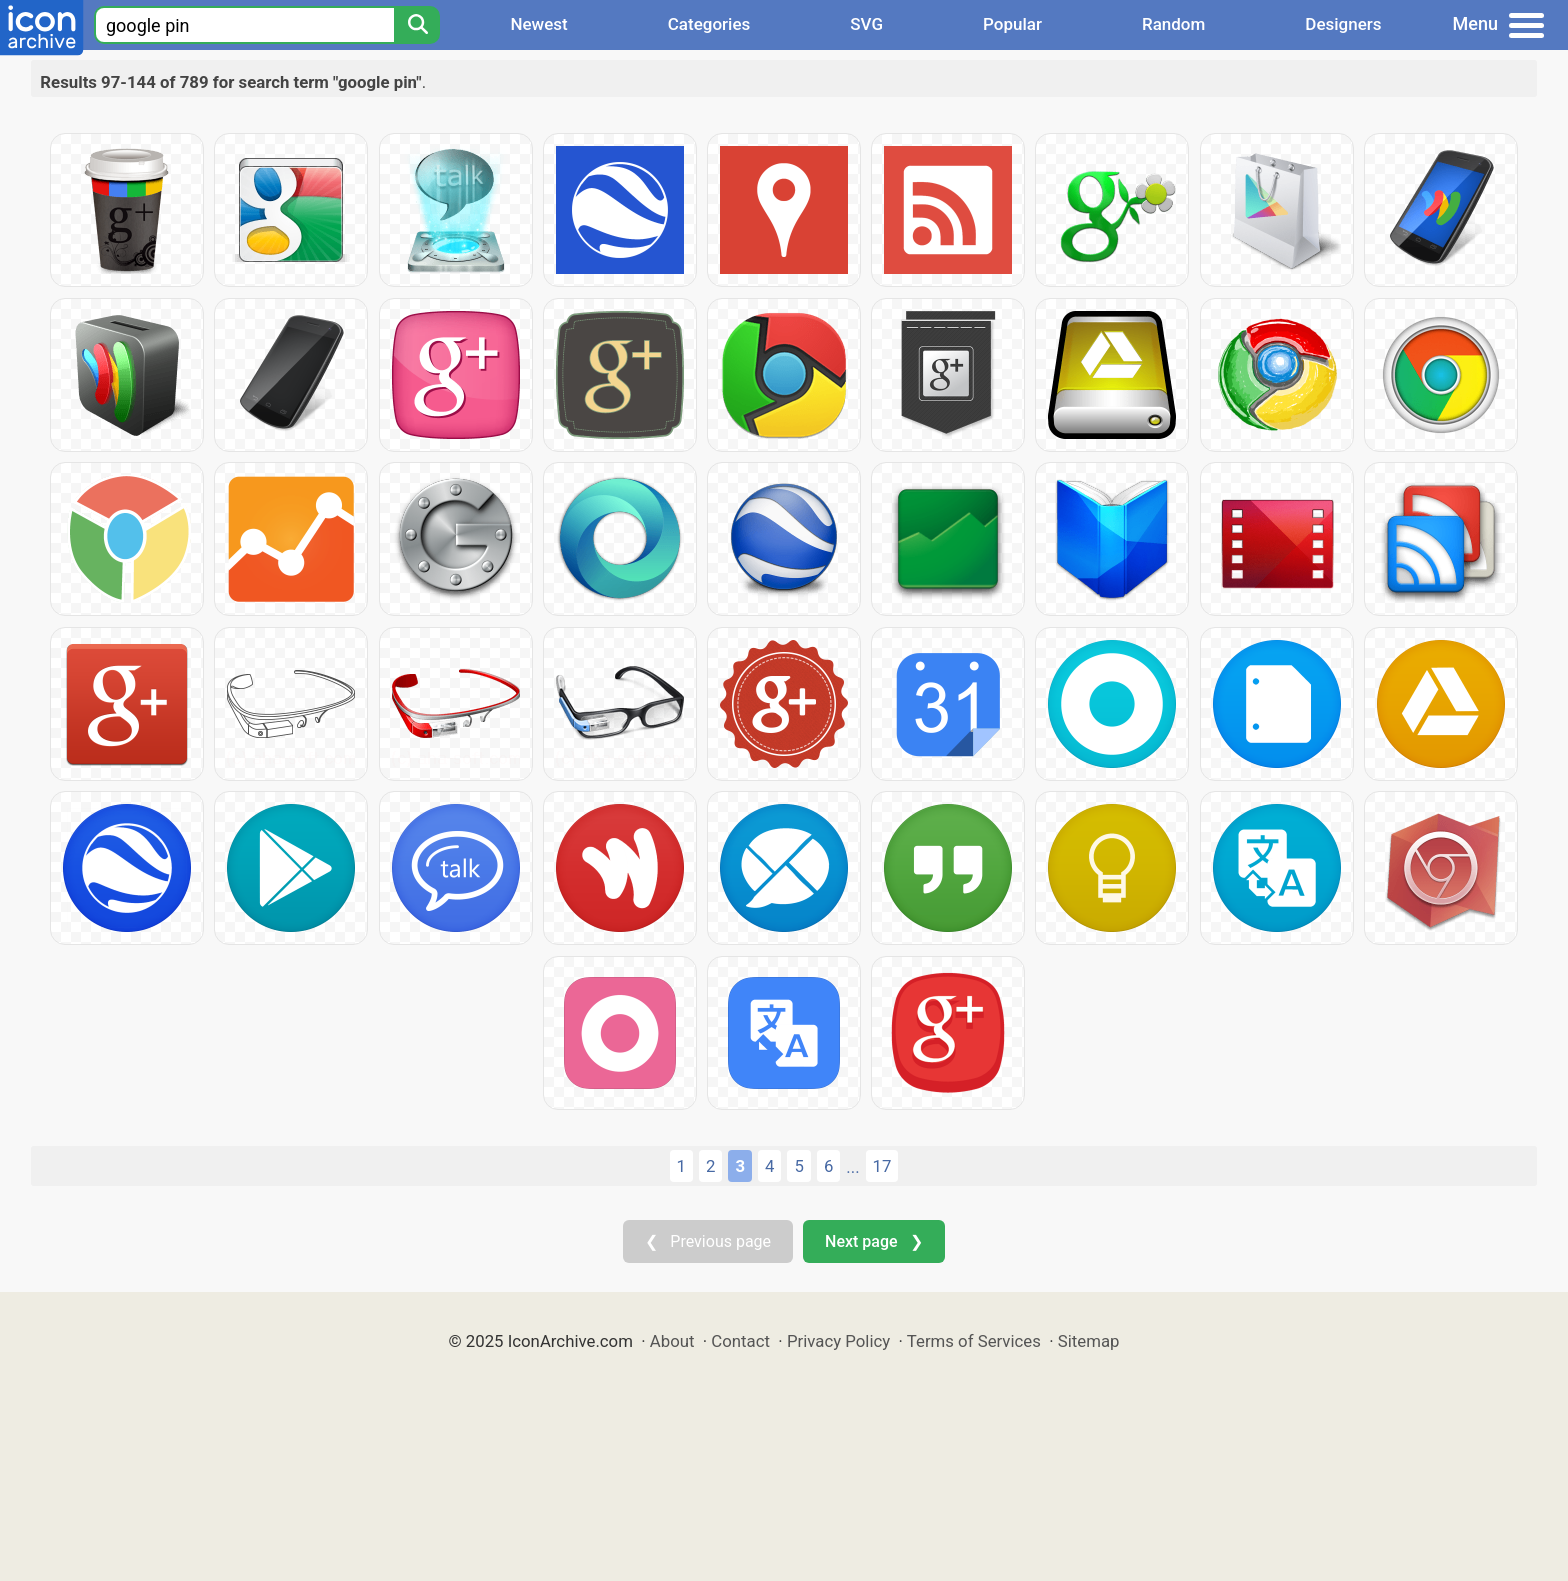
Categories (709, 24)
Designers (1343, 24)
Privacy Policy (838, 1341)
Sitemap (1089, 1341)
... (852, 1167)
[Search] (417, 25)
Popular (1012, 24)
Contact (740, 1341)
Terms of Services (974, 1341)
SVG (866, 24)
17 (882, 1166)
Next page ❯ (873, 1241)
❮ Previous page (708, 1241)
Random (1173, 24)
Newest (538, 24)
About (672, 1341)
